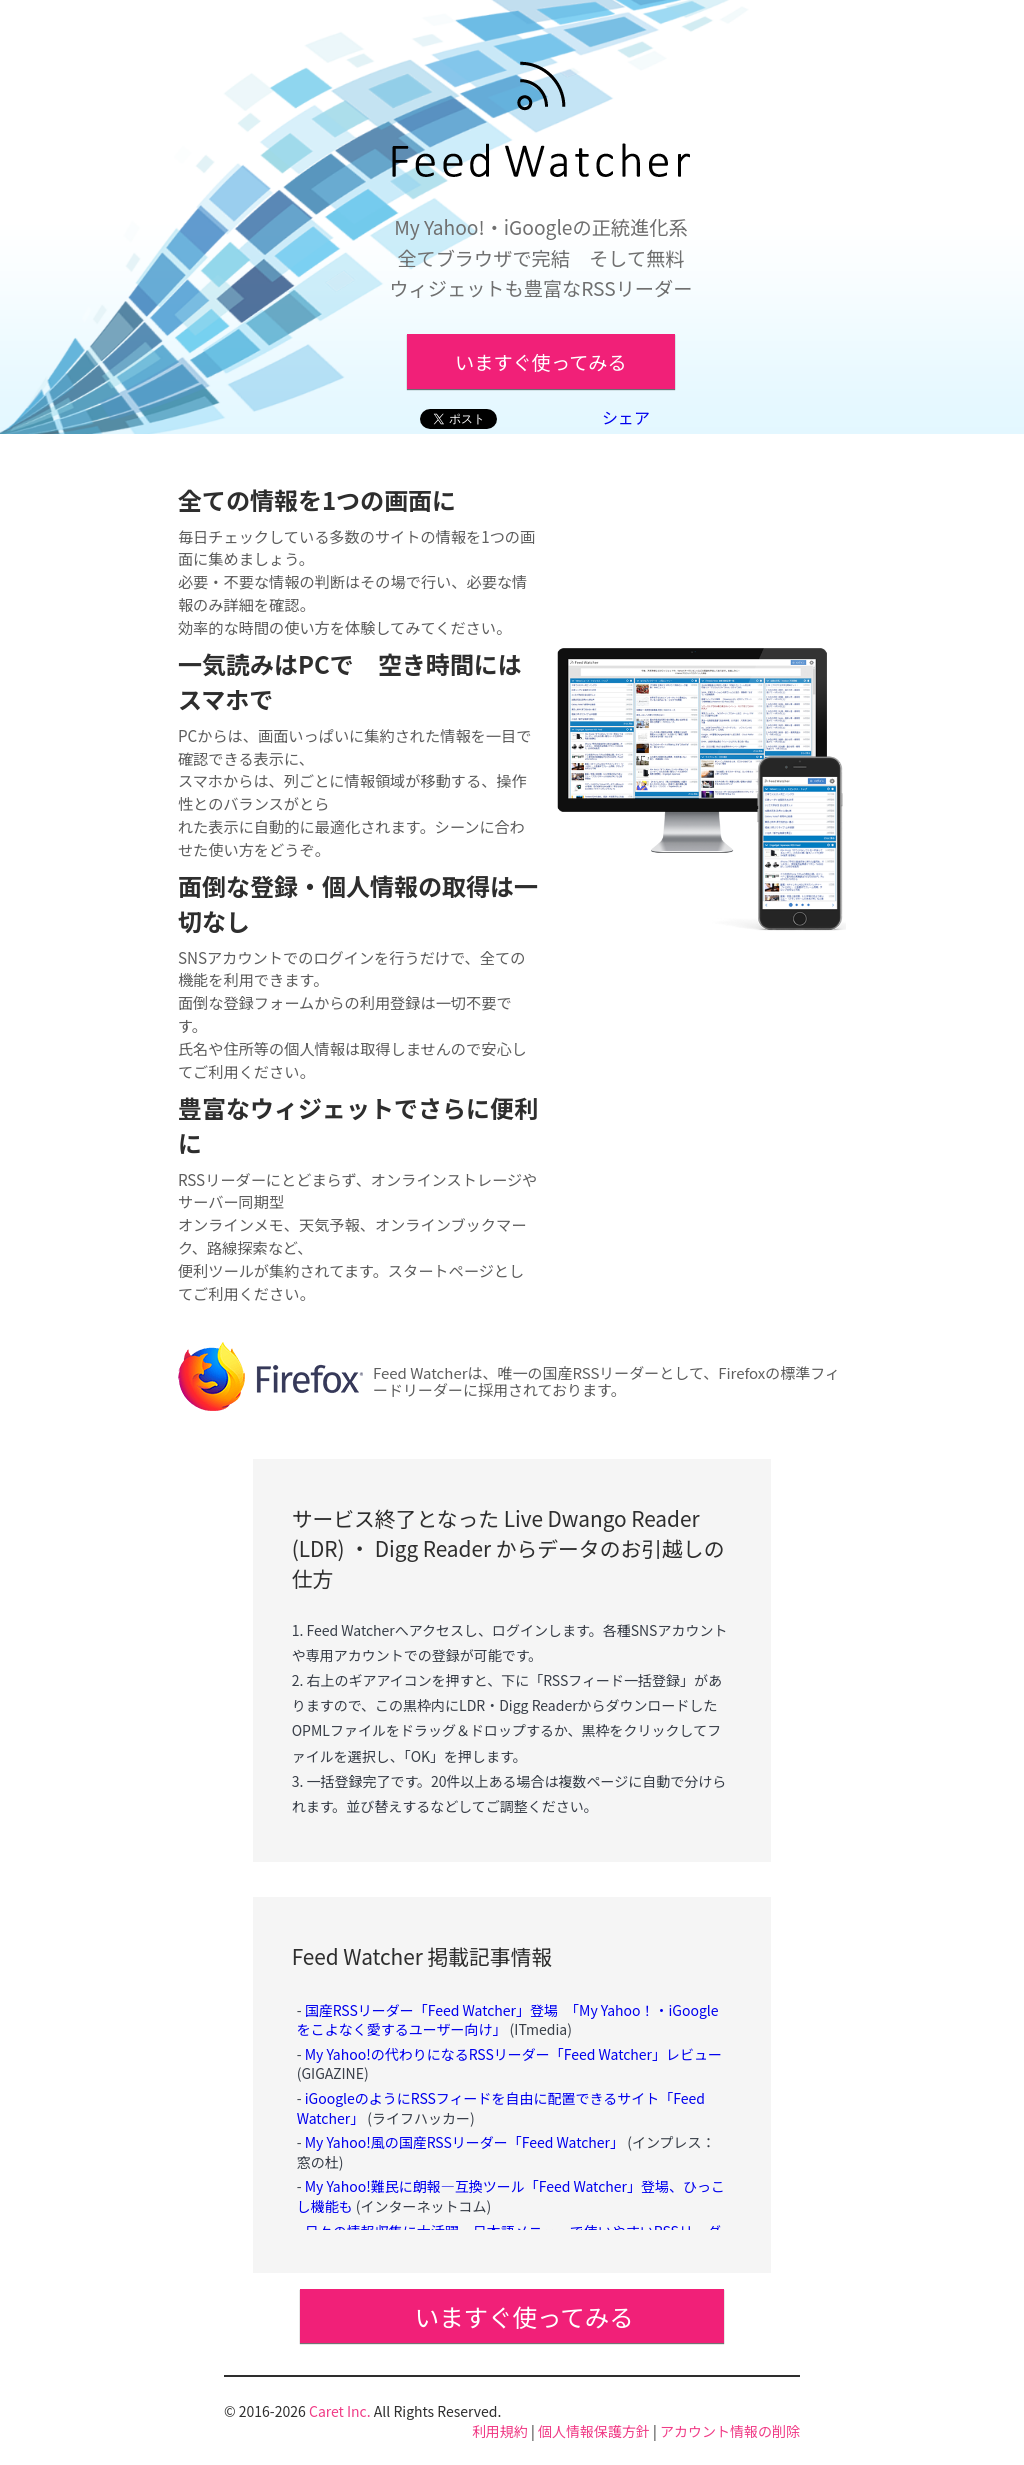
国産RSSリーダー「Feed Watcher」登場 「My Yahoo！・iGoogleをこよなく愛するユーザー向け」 (508, 2020)
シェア (626, 417)
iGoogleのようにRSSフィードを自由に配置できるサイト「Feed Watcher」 (501, 2108)
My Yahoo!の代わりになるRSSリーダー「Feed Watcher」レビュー (513, 2054)
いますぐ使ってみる (541, 362)
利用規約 (500, 2431)
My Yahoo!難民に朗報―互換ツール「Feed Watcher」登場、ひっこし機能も (511, 2196)
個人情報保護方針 (594, 2431)
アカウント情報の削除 (730, 2431)
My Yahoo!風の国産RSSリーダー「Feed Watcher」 (464, 2142)
